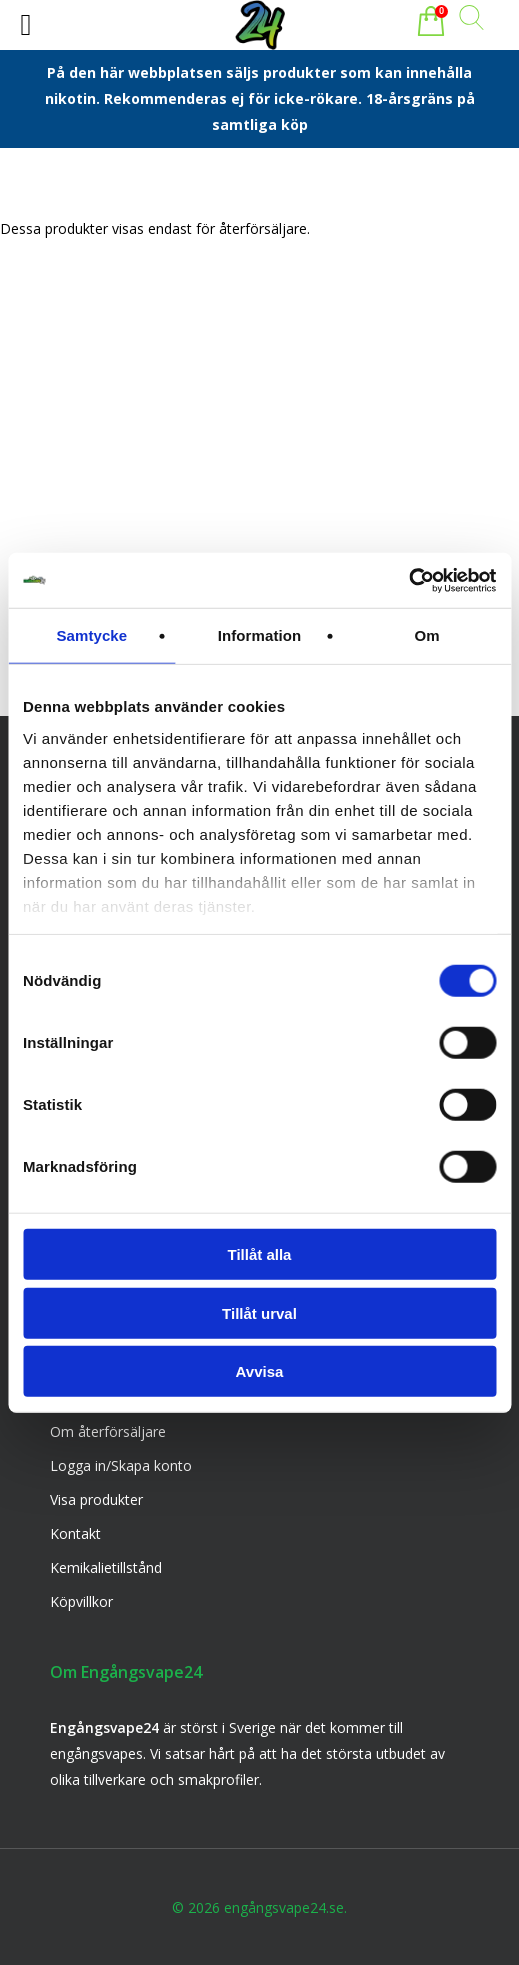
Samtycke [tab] (91, 635)
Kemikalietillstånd (106, 1567)
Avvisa (260, 1371)
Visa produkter (96, 1499)
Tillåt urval (259, 1312)
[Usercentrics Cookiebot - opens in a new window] (408, 580)
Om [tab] (427, 635)
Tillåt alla (260, 1254)
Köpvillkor (81, 1601)
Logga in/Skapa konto (121, 1465)
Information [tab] (260, 635)
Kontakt (75, 1533)
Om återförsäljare (108, 1431)
